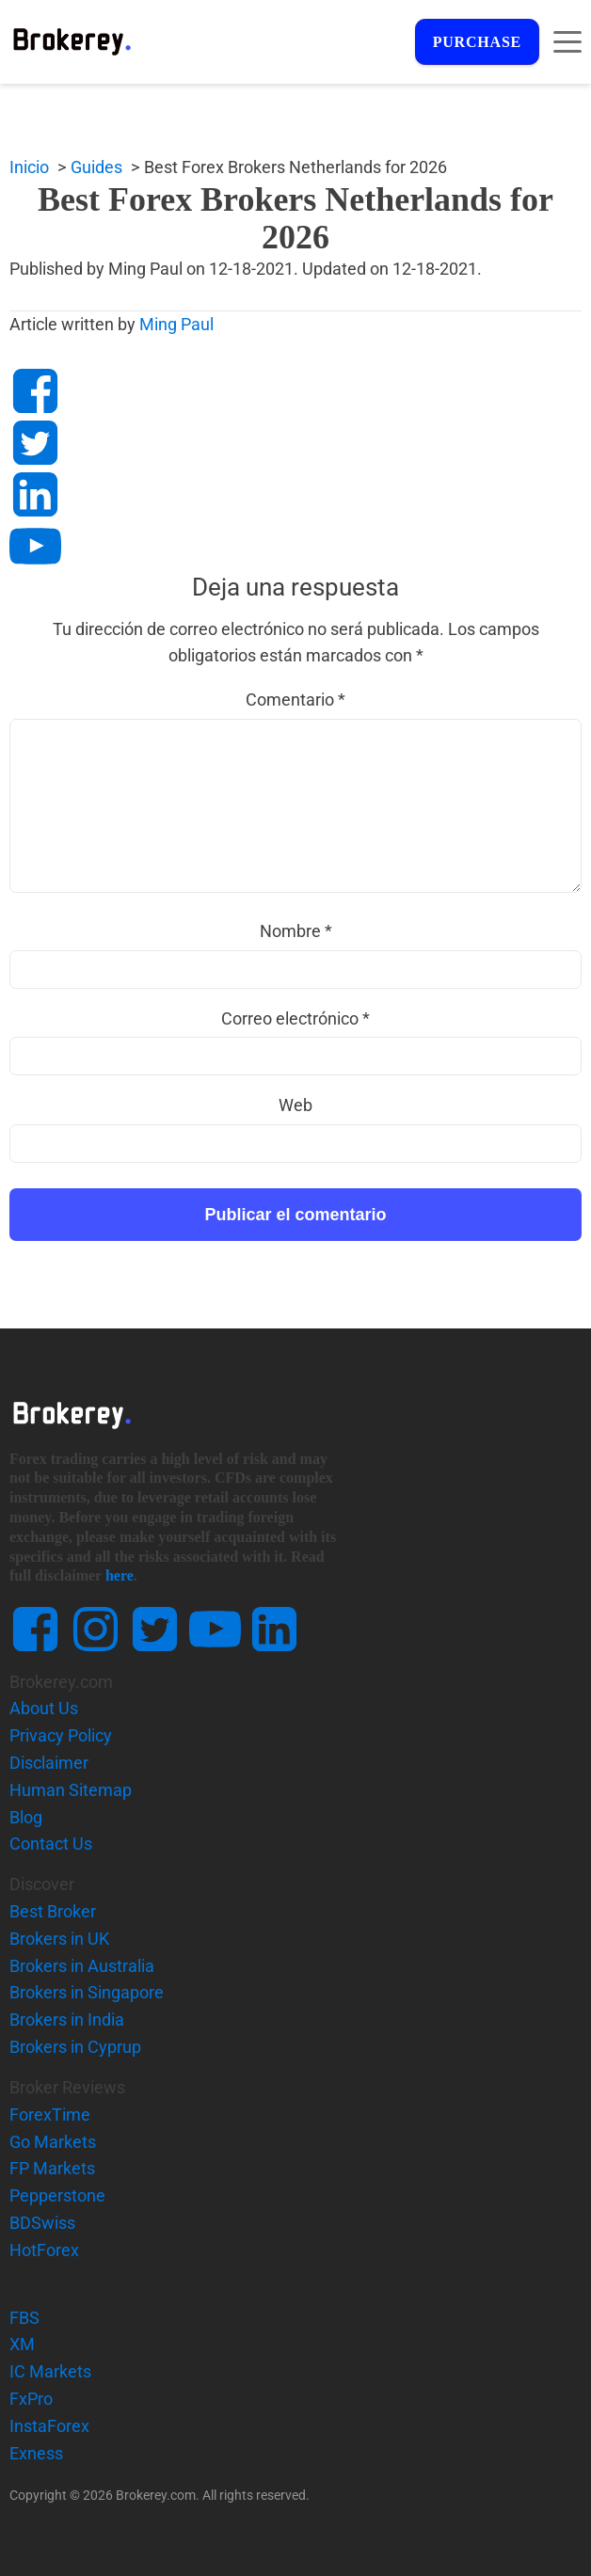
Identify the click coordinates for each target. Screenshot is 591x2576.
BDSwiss (42, 2223)
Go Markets (52, 2142)
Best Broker (52, 1911)
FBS (24, 2318)
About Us (43, 1709)
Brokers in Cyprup (75, 2047)
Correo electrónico (295, 1018)
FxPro (31, 2399)
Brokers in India (66, 2019)
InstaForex (49, 2426)
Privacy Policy (60, 1735)
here (119, 1576)
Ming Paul (176, 324)
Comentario (295, 699)
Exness (36, 2453)
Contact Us (50, 1843)
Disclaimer (48, 1763)
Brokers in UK (59, 1938)
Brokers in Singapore (86, 1993)
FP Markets (52, 2169)
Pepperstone (57, 2195)
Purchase (476, 42)
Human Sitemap (70, 1790)
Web (295, 1105)
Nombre (296, 931)
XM (22, 2345)
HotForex (44, 2250)
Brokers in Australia (81, 1966)
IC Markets (50, 2371)
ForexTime (49, 2114)
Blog (25, 1817)
